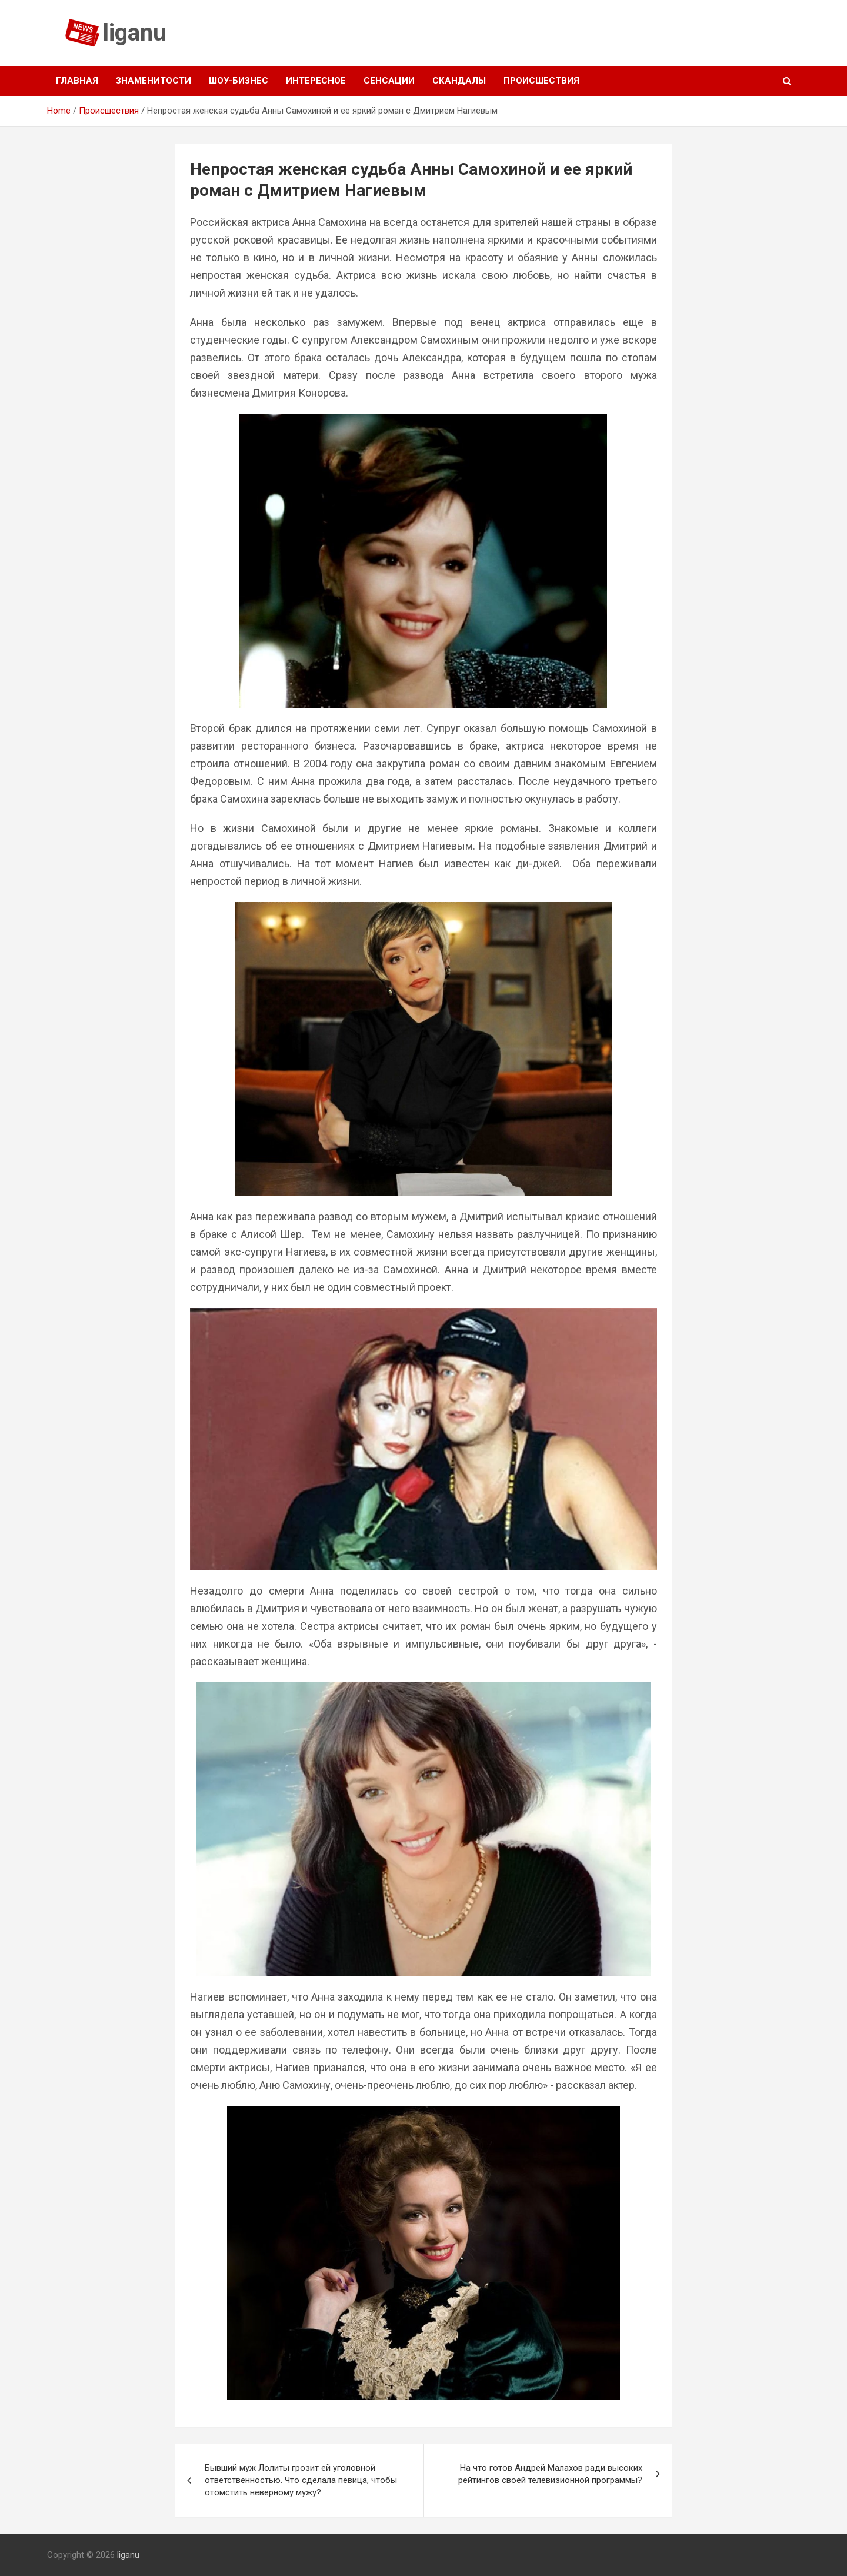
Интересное (316, 80)
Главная (77, 80)
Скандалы (459, 80)
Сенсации (389, 80)
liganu (134, 32)
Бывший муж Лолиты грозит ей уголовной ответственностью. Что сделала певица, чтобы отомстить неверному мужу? (301, 2480)
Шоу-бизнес (238, 80)
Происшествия (541, 80)
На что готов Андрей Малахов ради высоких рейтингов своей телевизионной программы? (550, 2473)
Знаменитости (153, 80)
